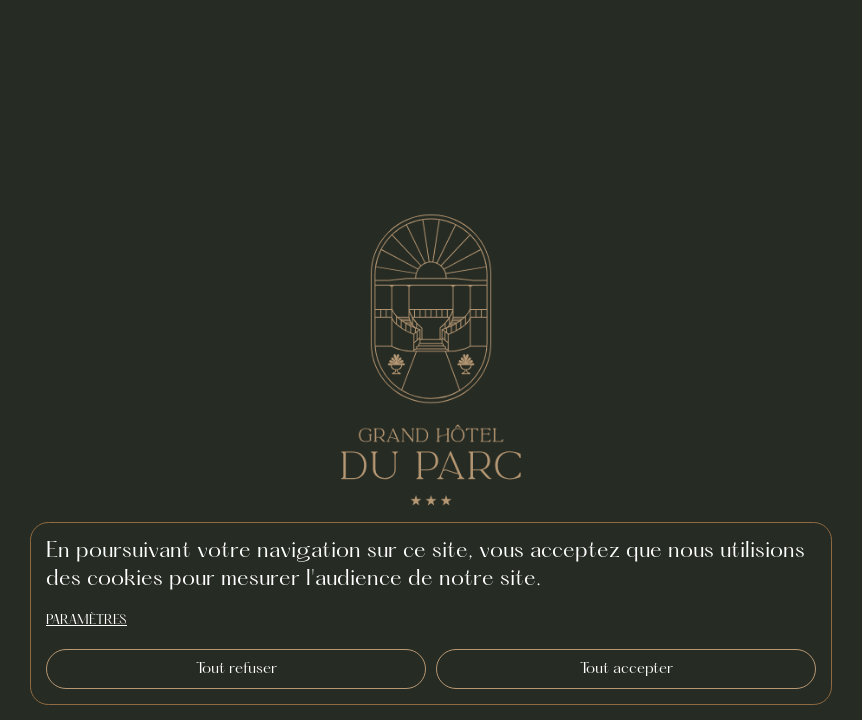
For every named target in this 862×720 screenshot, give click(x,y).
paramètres (86, 621)
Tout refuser (236, 669)
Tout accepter (626, 669)
